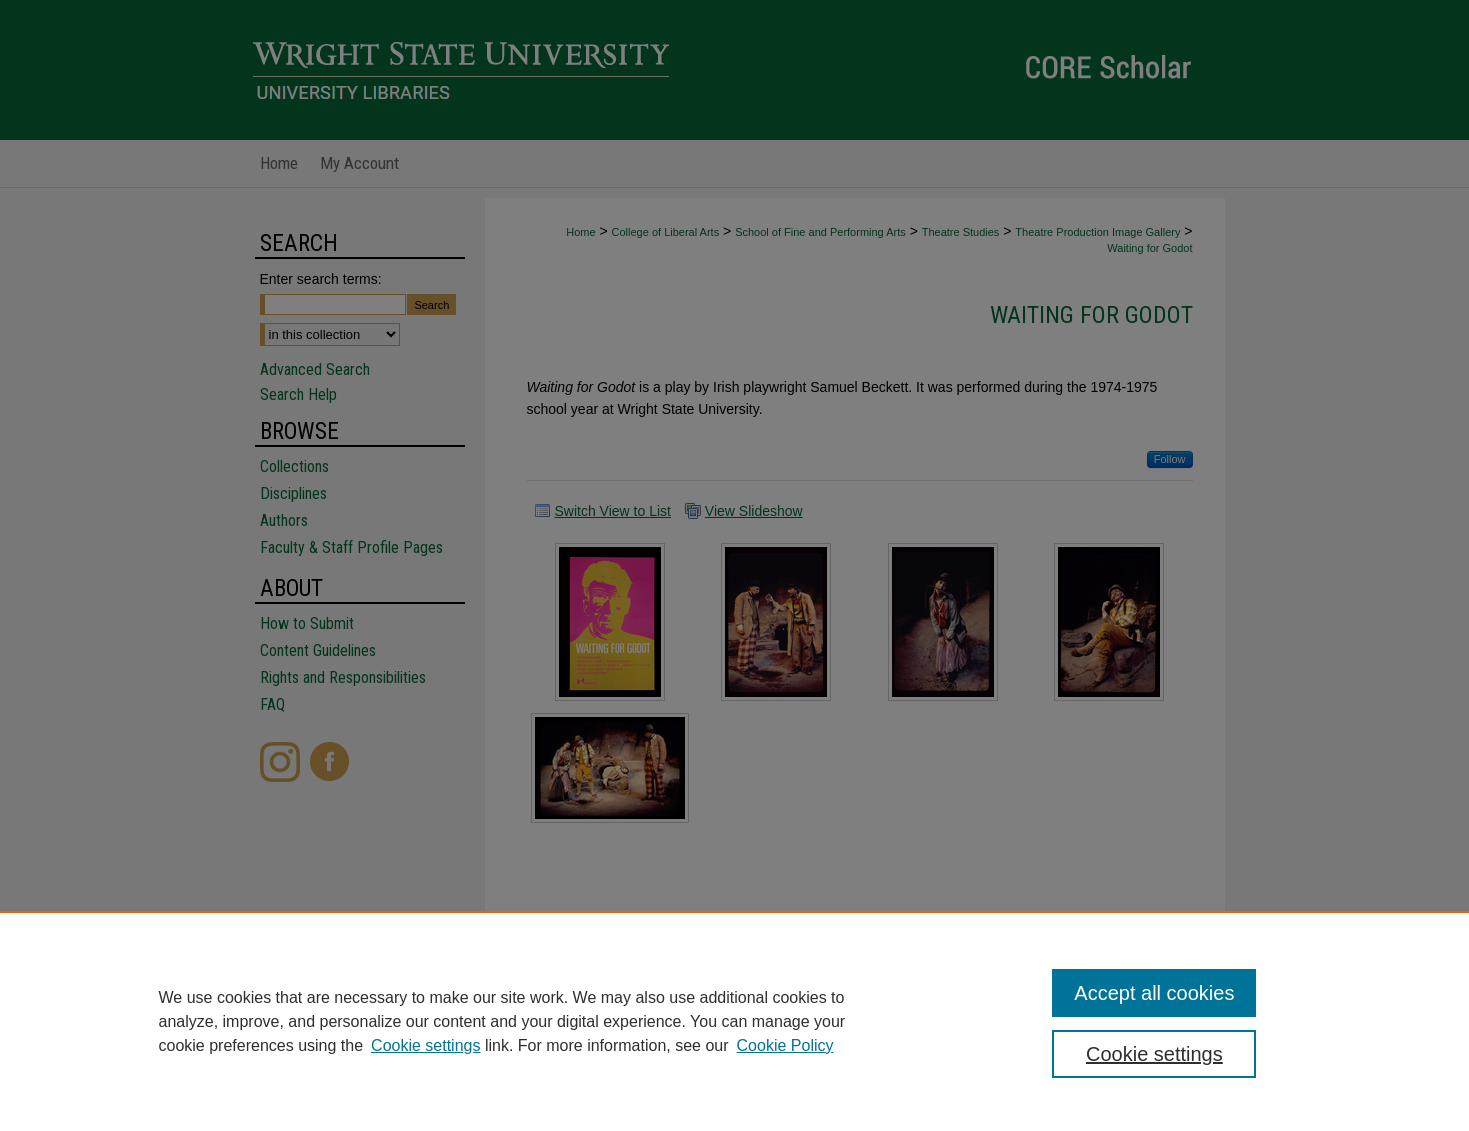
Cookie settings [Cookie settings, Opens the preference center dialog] (1154, 1054)
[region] (734, 1021)
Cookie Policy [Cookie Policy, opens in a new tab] (785, 1045)
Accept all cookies (1154, 993)
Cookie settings (425, 1045)
